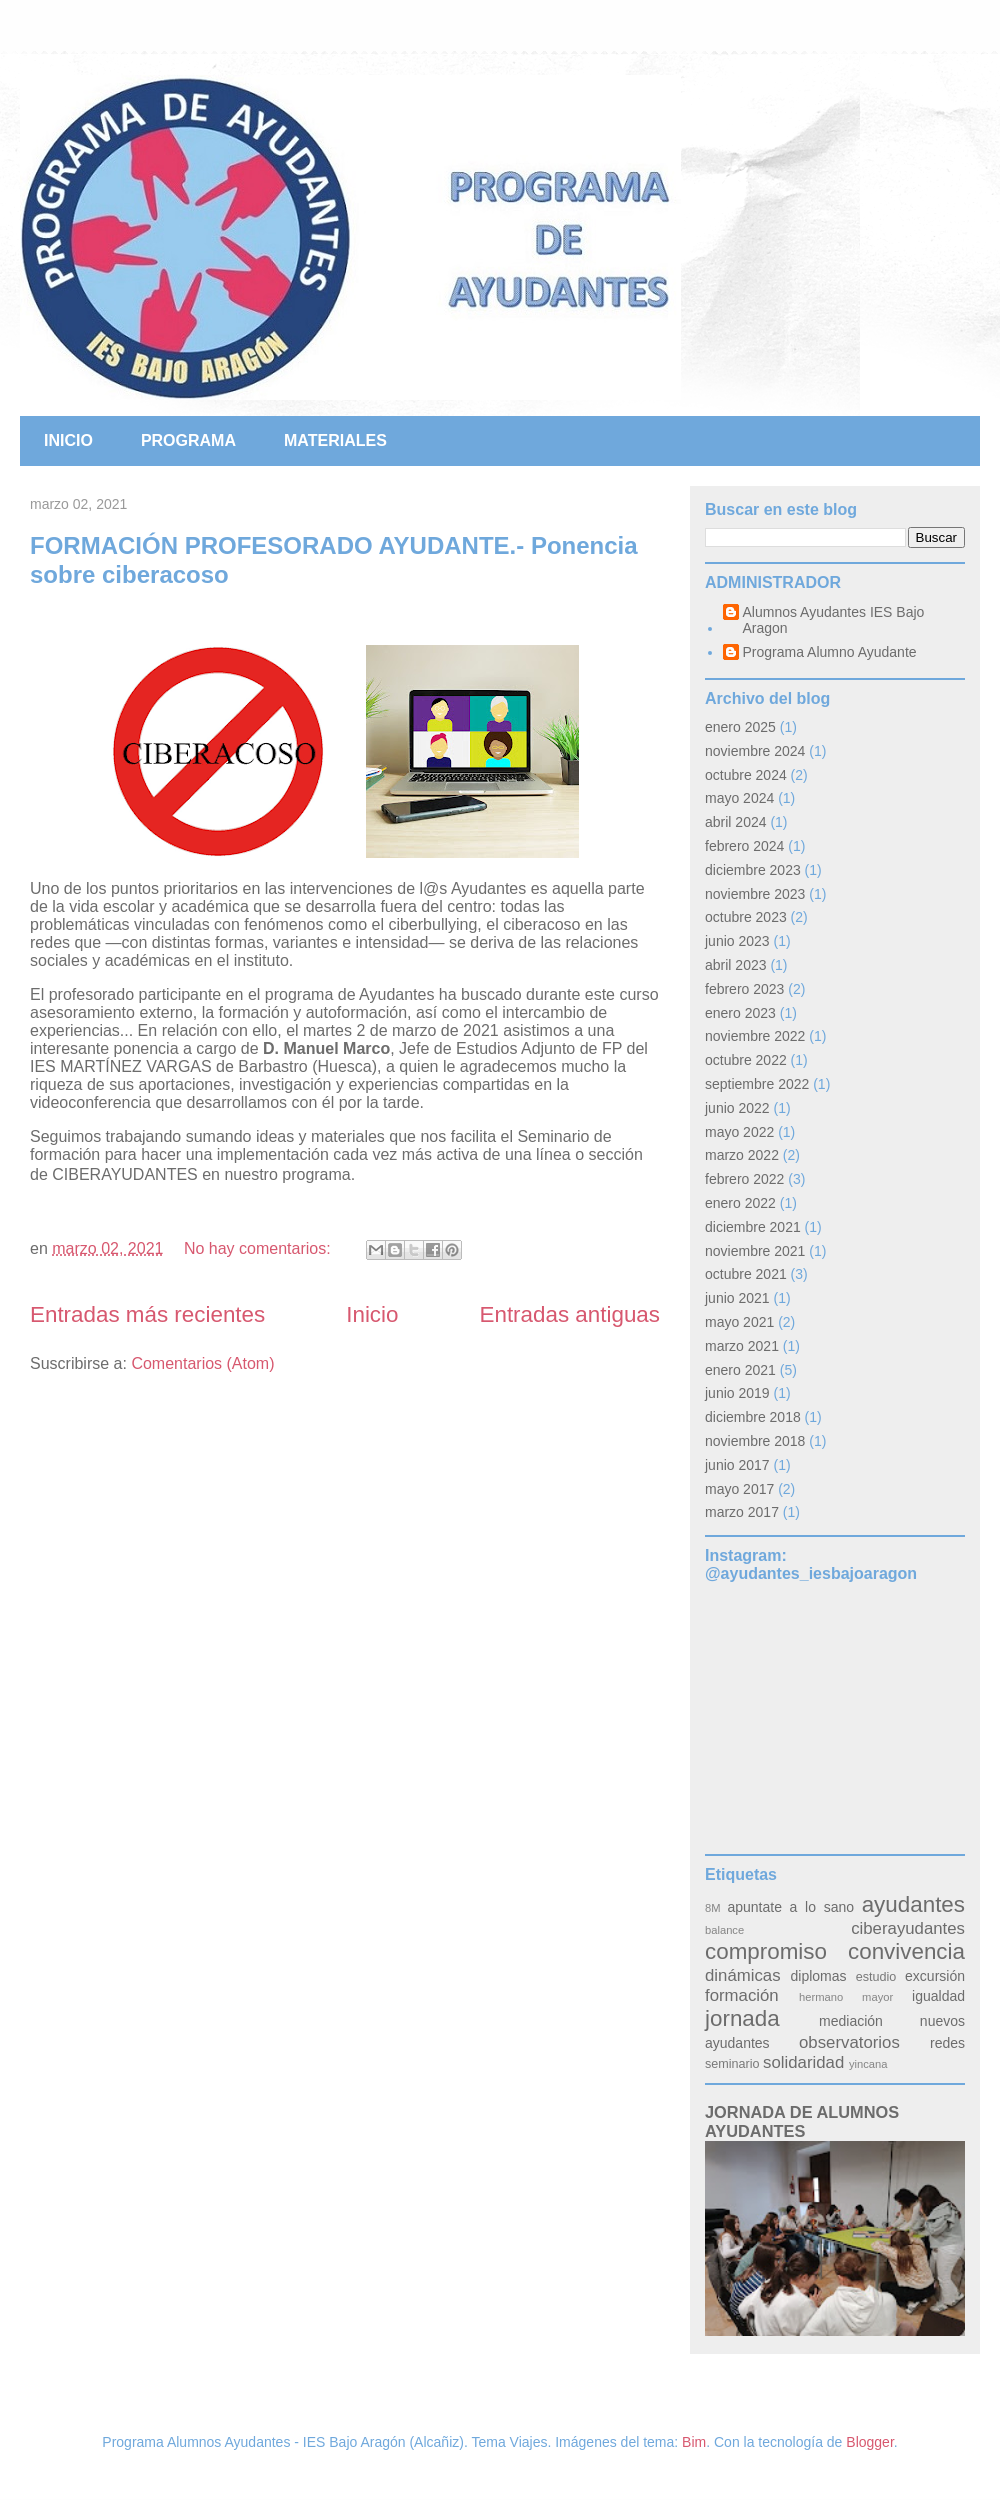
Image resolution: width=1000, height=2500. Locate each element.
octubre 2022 (746, 1060)
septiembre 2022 (757, 1084)
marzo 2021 (742, 1346)
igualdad (938, 1996)
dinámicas (743, 1975)
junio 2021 (737, 1298)
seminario (732, 2064)
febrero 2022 (744, 1179)
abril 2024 (736, 822)
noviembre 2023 (755, 894)
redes (947, 2043)
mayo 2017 (739, 1489)
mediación (851, 2021)
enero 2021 (740, 1370)
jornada (742, 2018)
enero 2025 (740, 727)
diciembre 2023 (753, 870)
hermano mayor (846, 1997)
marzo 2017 (742, 1512)
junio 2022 (737, 1108)
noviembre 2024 (755, 751)
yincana (868, 2064)
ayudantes (913, 1904)
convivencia (906, 1951)
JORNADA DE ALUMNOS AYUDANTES (802, 2121)
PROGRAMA (188, 440)
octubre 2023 (746, 917)
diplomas (819, 1976)
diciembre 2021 (753, 1227)
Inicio (372, 1314)
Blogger (869, 2442)
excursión (935, 1976)
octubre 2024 (746, 775)
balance (724, 1930)
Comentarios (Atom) (202, 1363)
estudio (876, 1977)
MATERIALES (335, 440)
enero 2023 (740, 1013)
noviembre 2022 (755, 1036)
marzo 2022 (742, 1155)
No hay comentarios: (259, 1248)
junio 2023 (737, 941)
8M (713, 1908)
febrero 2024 (744, 846)
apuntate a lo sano (790, 1907)
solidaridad (803, 2062)
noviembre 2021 (755, 1251)
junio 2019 (737, 1393)
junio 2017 (737, 1465)
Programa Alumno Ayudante (830, 652)
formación (742, 1995)
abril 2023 (736, 965)
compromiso (766, 1951)
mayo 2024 (739, 798)
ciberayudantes (908, 1928)
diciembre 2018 (753, 1417)
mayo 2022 (739, 1132)
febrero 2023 (744, 989)
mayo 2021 (739, 1322)
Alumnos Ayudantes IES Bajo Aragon (834, 620)
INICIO (68, 440)
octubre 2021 (746, 1274)
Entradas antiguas (570, 1314)
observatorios (849, 2042)
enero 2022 (740, 1203)
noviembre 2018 (755, 1441)
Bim (694, 2442)
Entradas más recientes (147, 1314)
